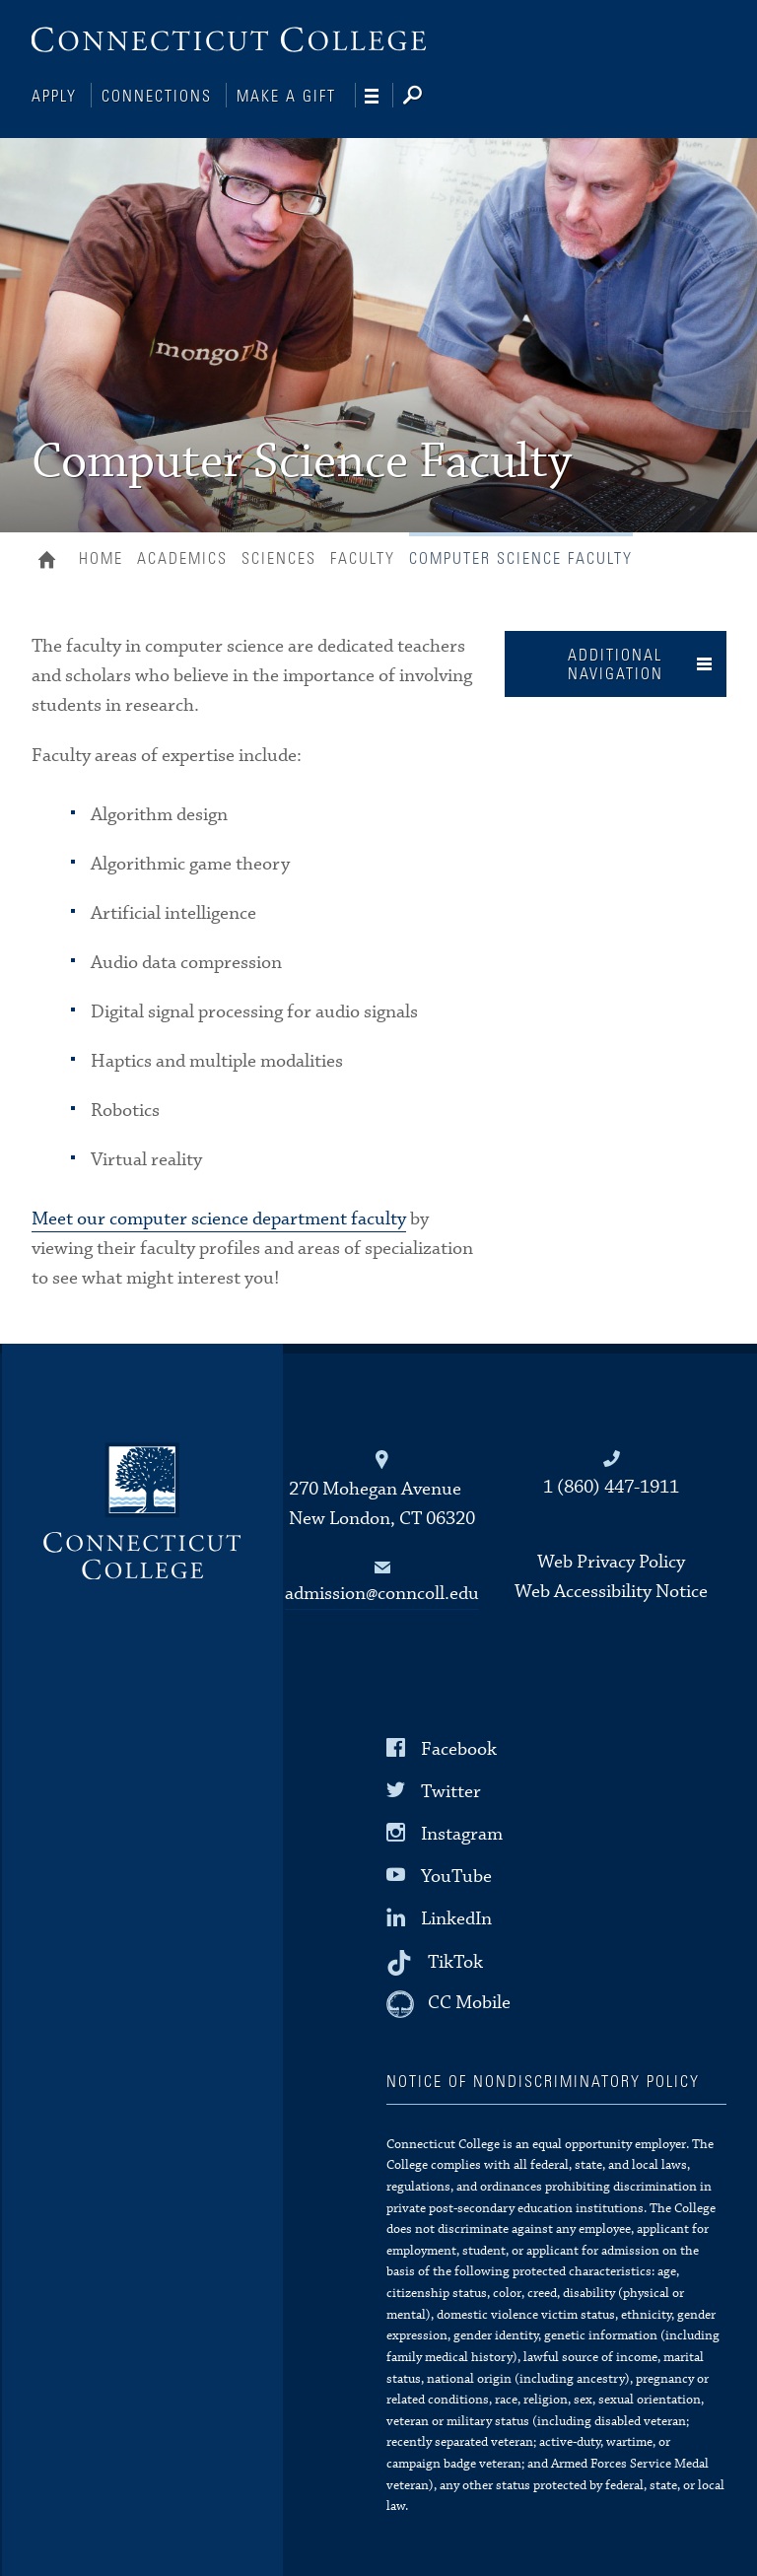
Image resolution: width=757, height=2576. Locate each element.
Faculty (362, 557)
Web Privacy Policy (611, 1560)
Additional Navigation (615, 663)
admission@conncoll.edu (382, 1591)
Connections (157, 96)
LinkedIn (456, 1917)
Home (52, 560)
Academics (182, 557)
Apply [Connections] (54, 96)
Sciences (278, 557)
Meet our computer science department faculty (219, 1217)
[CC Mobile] (448, 2002)
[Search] (428, 96)
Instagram (462, 1832)
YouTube (456, 1874)
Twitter (451, 1789)
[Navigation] (379, 96)
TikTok (455, 1959)
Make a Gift (286, 96)
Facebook (459, 1746)
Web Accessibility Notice (611, 1589)
